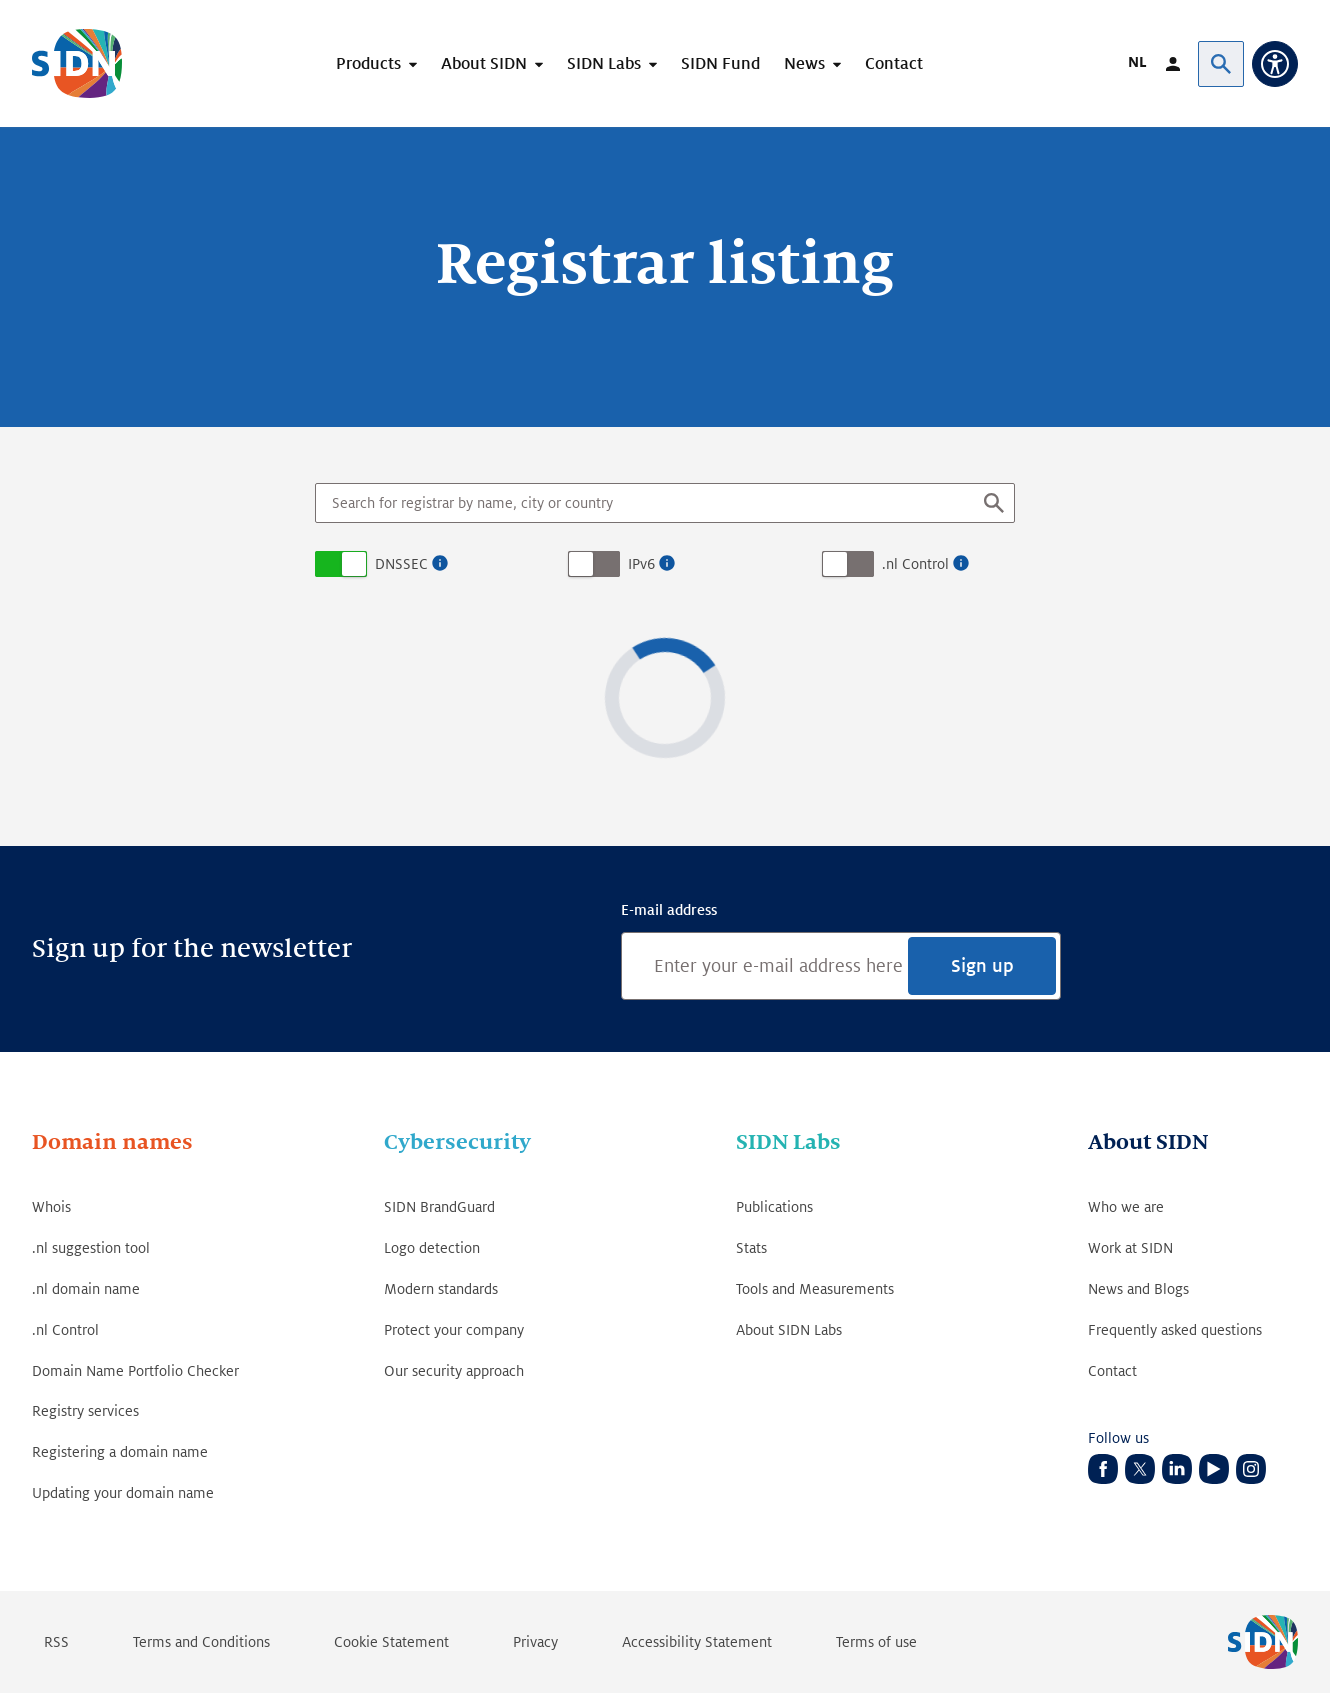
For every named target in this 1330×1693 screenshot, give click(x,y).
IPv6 (641, 564)
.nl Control (915, 564)
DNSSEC (401, 564)
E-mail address (669, 910)
